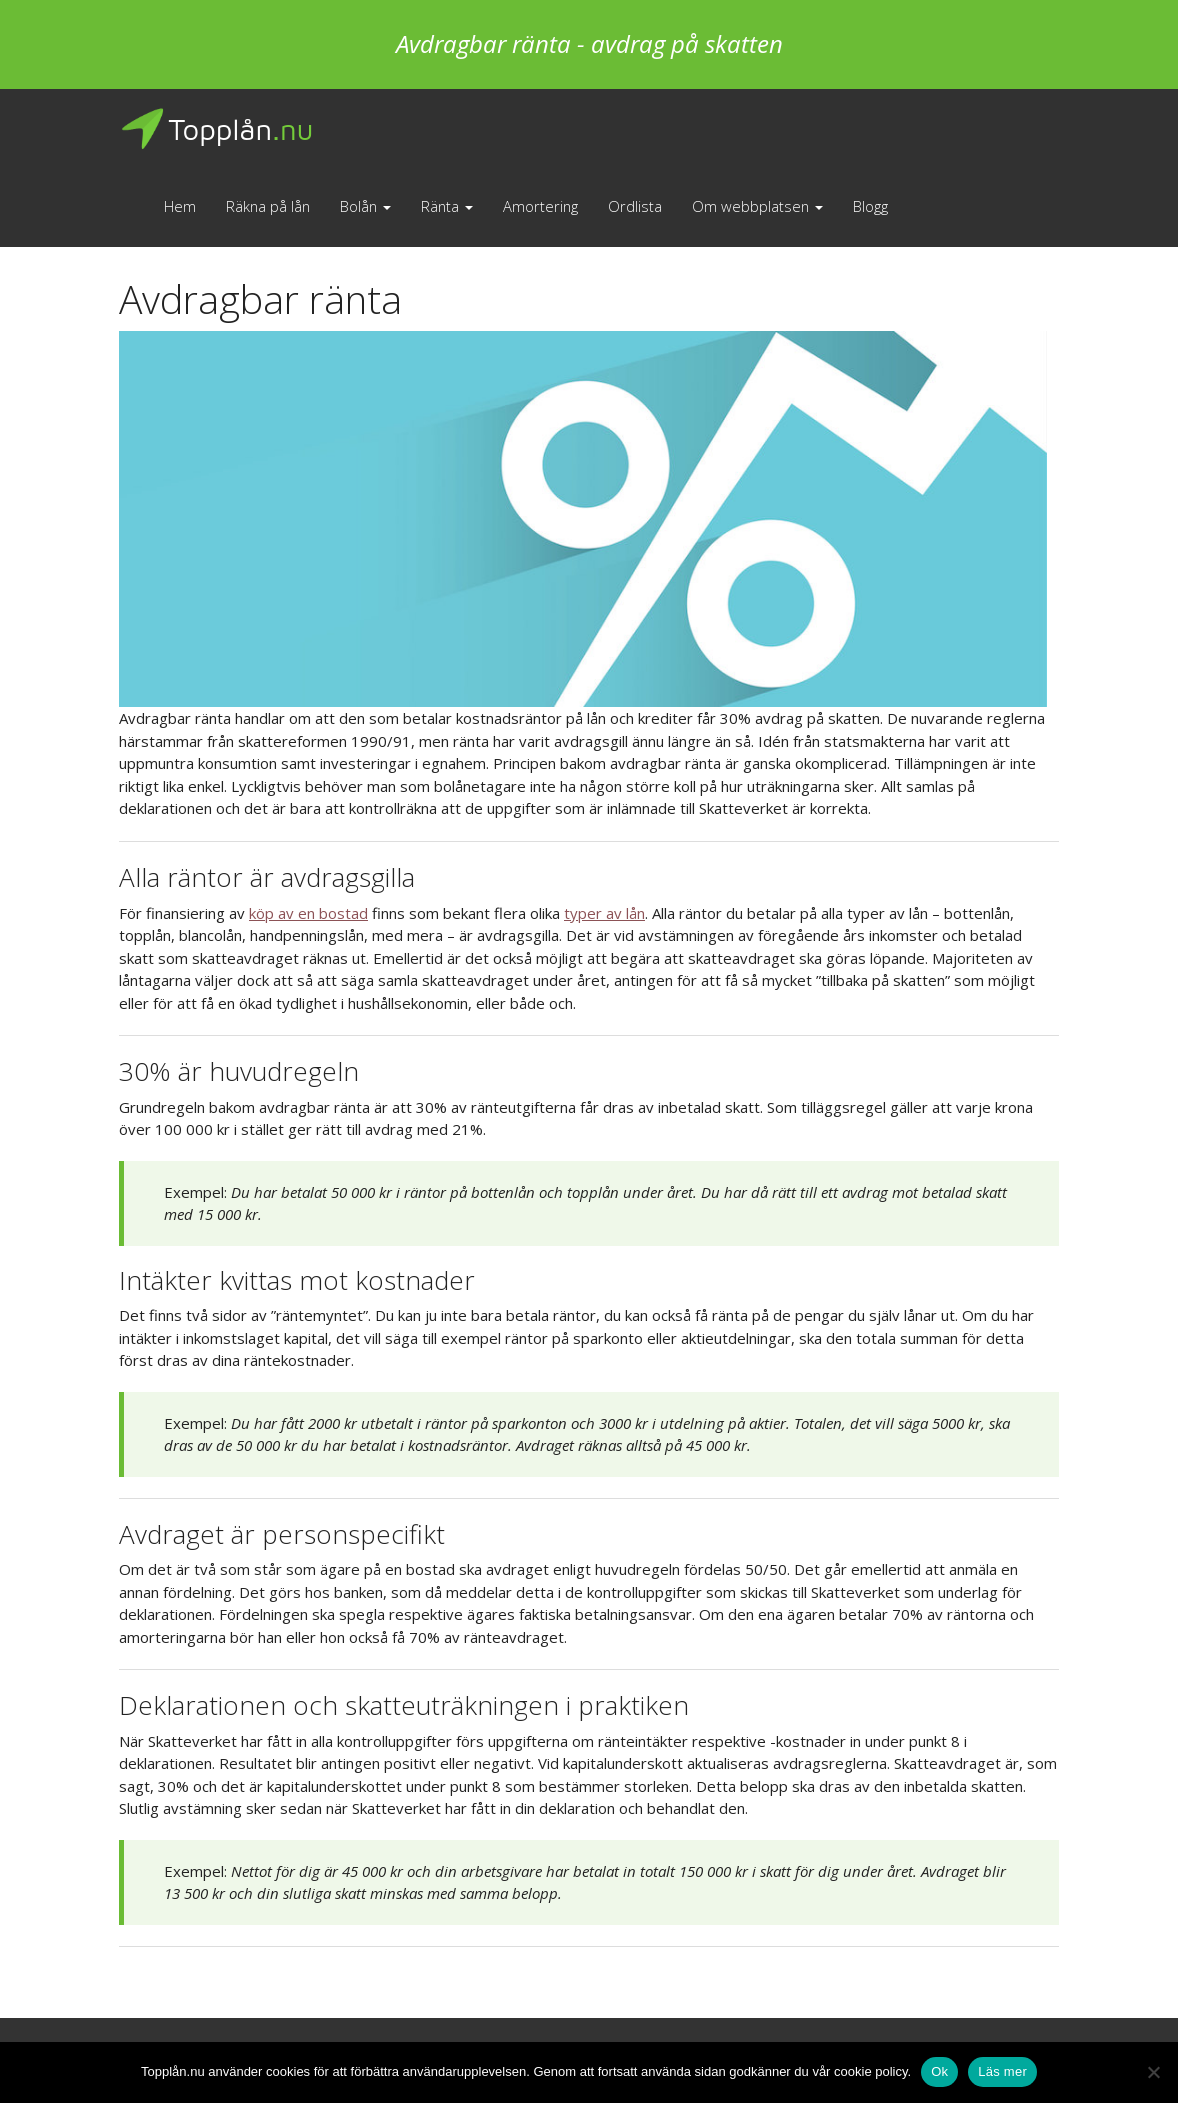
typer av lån (604, 913)
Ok (939, 2071)
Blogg (870, 206)
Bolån (365, 206)
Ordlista (635, 206)
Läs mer (1002, 2071)
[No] (1153, 2072)
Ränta (447, 206)
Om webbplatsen (757, 206)
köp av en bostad (308, 913)
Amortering (540, 206)
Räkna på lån (268, 206)
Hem (180, 206)
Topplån (216, 129)
